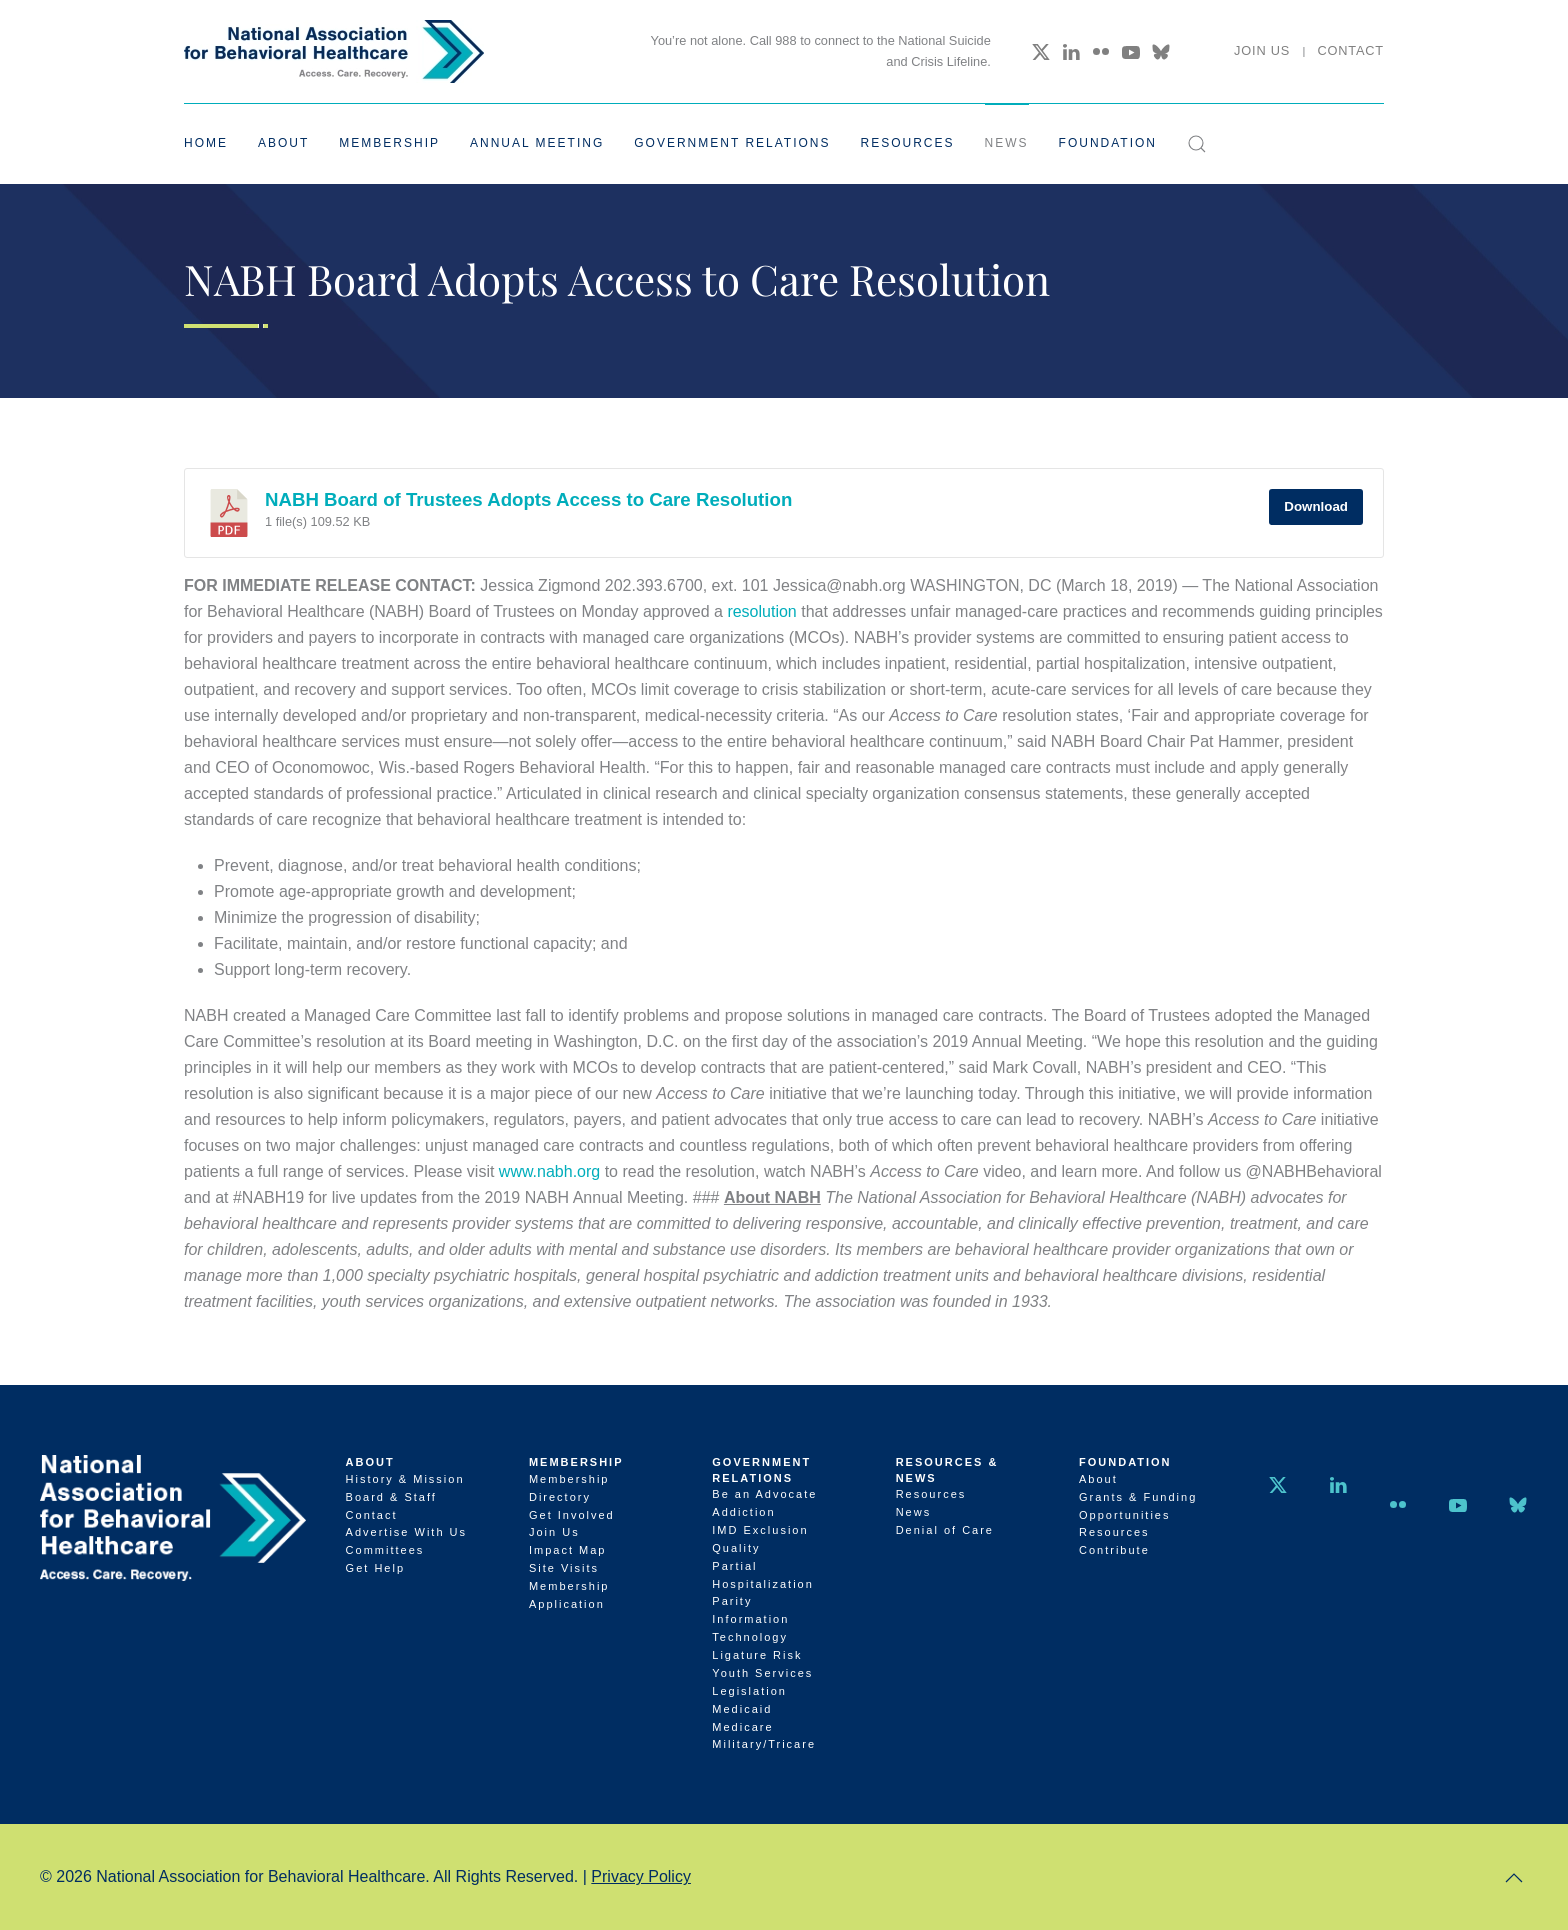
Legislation (749, 1691)
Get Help (375, 1568)
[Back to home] (334, 51)
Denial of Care (945, 1530)
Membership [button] (389, 143)
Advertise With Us (406, 1532)
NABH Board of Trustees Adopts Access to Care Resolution (528, 499)
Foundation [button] (1108, 143)
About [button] (283, 143)
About (370, 1462)
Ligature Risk (757, 1655)
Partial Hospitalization (763, 1575)
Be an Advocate (764, 1494)
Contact (1350, 50)
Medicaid (742, 1709)
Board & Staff (391, 1497)
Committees (385, 1550)
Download (1316, 506)
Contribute (1114, 1550)
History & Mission (405, 1479)
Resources (931, 1494)
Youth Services (762, 1673)
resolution (761, 611)
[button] (1197, 144)
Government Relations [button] (732, 143)
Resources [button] (908, 143)
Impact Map (567, 1550)
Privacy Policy (641, 1876)
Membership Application (569, 1595)
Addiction (743, 1512)
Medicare (742, 1727)
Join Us (1262, 50)
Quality (736, 1548)
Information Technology (750, 1628)
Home (206, 143)
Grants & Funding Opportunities (1138, 1506)
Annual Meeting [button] (537, 143)
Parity (732, 1601)
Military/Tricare (764, 1744)
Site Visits (564, 1568)
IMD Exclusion (760, 1530)
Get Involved (572, 1515)
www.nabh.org (549, 1171)
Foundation (1125, 1462)
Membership (576, 1462)
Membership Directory (569, 1488)
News (1007, 143)
